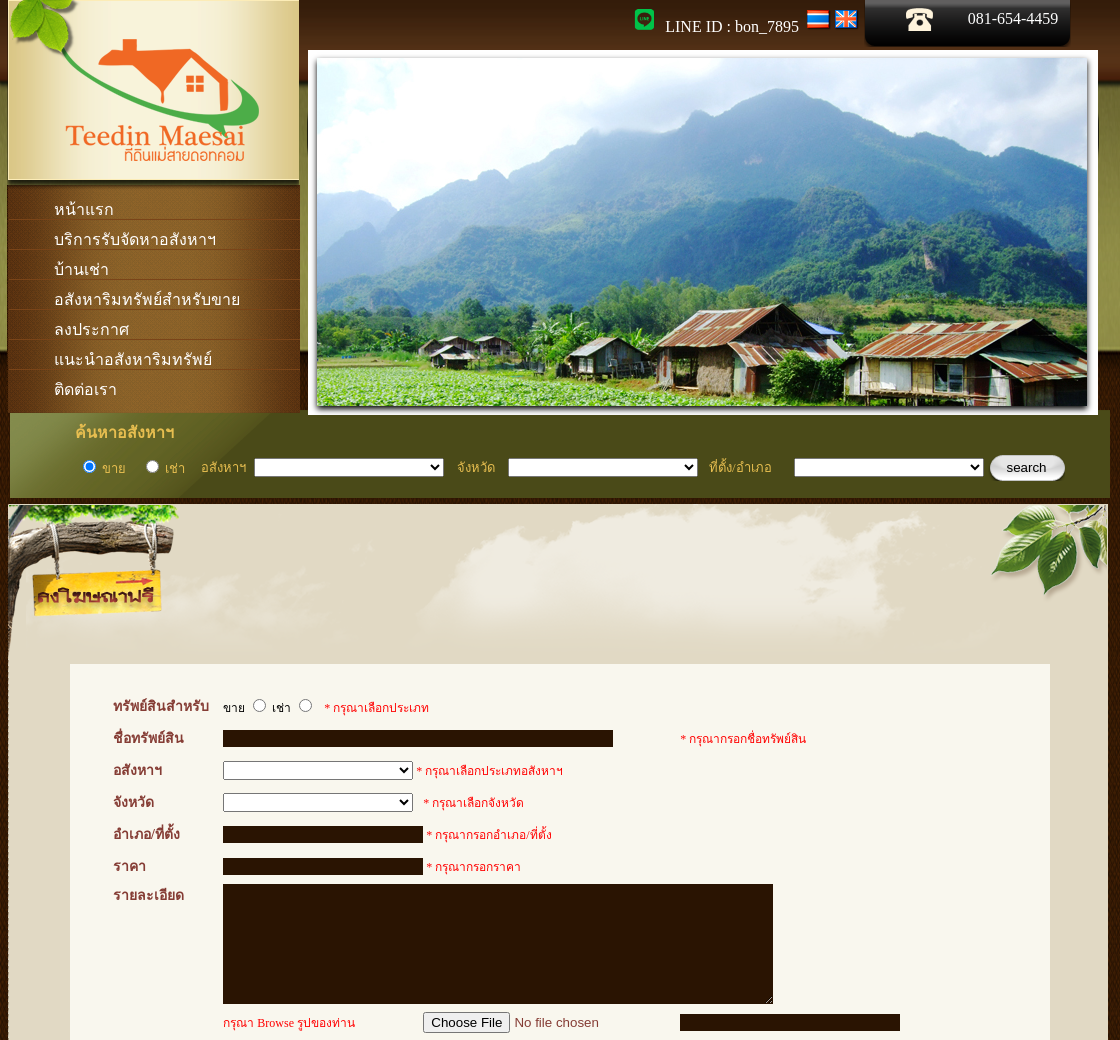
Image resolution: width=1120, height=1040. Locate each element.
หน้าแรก (84, 209)
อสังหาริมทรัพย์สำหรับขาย (147, 299)
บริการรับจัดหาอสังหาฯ (135, 239)
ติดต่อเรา (85, 389)
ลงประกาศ (91, 329)
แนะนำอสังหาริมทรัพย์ (133, 359)
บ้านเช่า (81, 269)
